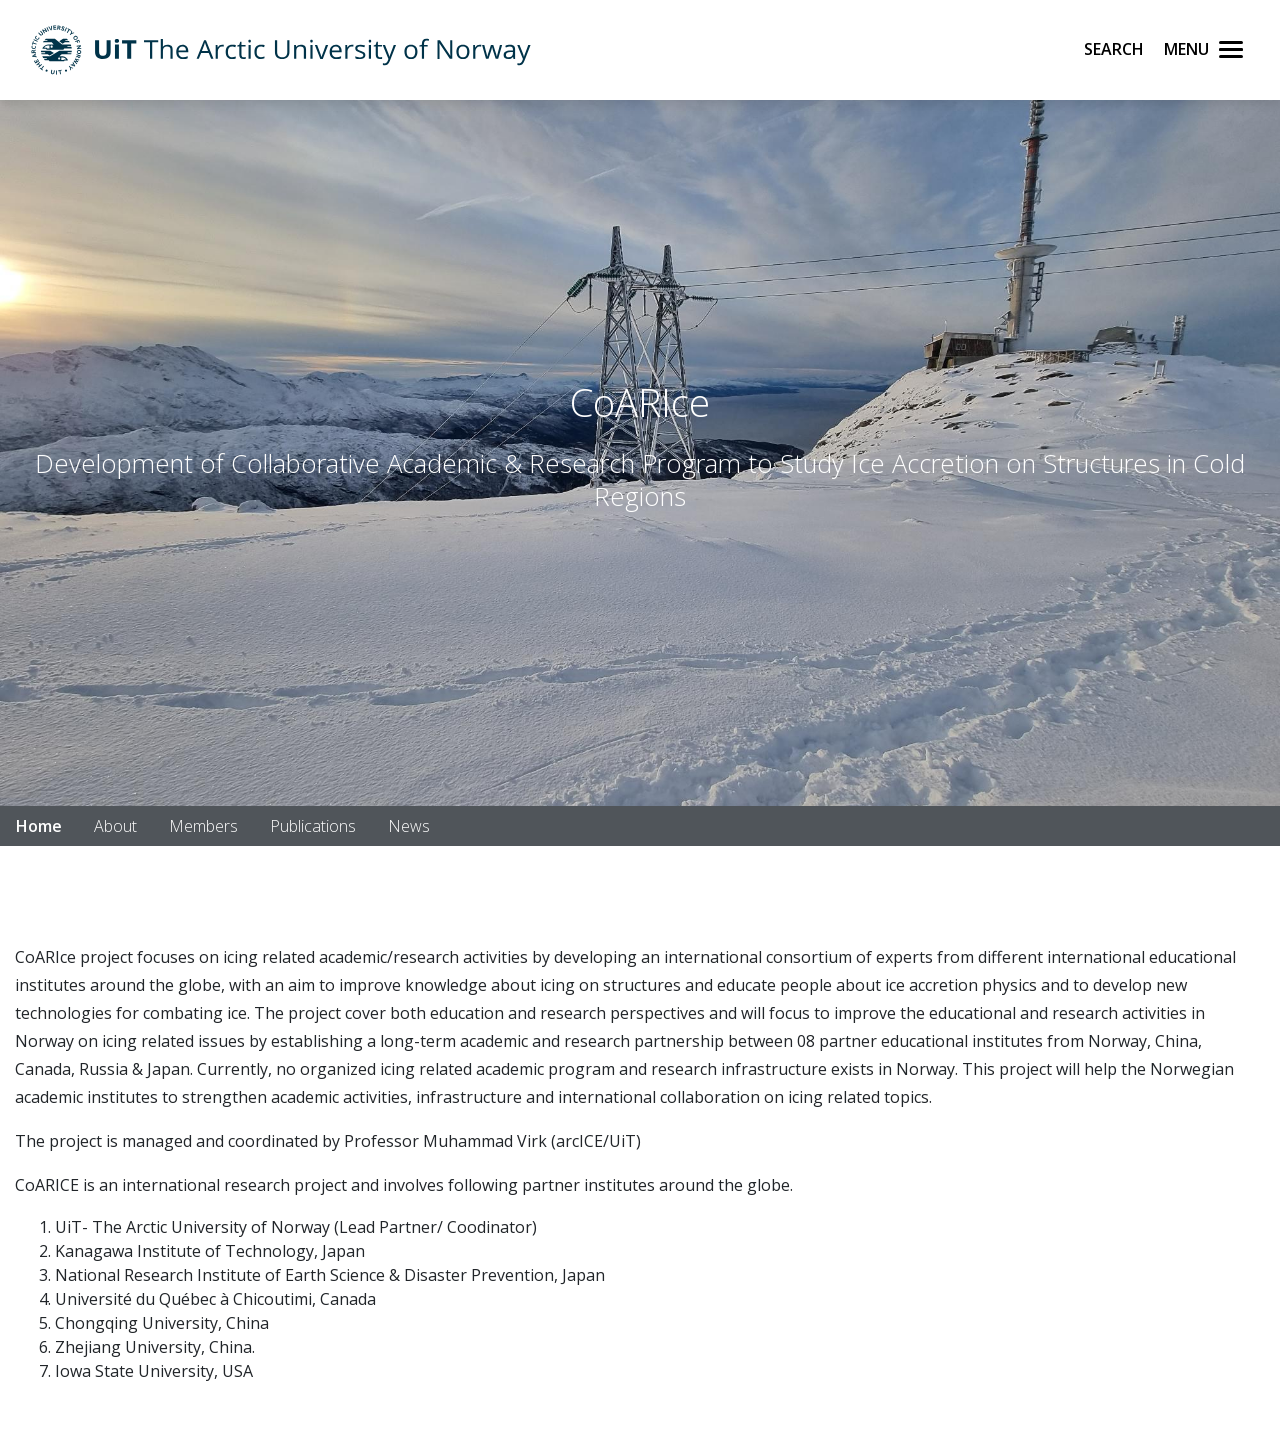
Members (203, 826)
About (115, 826)
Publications (313, 826)
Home (39, 826)
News (409, 826)
